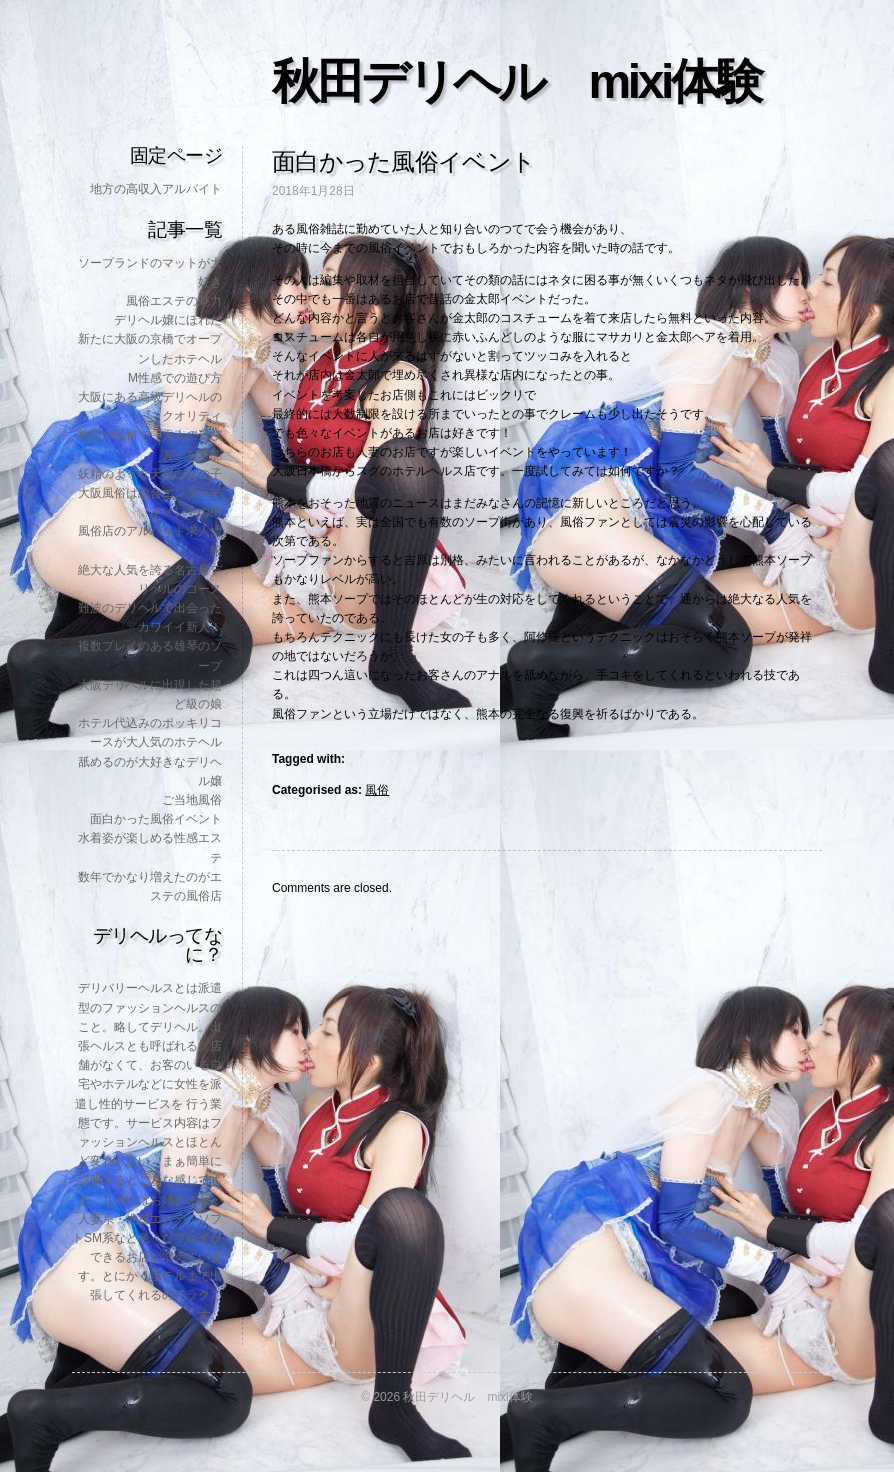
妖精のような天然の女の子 (150, 474)
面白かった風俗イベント (156, 819)
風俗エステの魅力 (174, 301)
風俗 (377, 790)
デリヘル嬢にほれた (168, 320)
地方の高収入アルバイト (156, 189)
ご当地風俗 (192, 800)
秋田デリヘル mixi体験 (516, 81)
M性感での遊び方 (175, 378)
